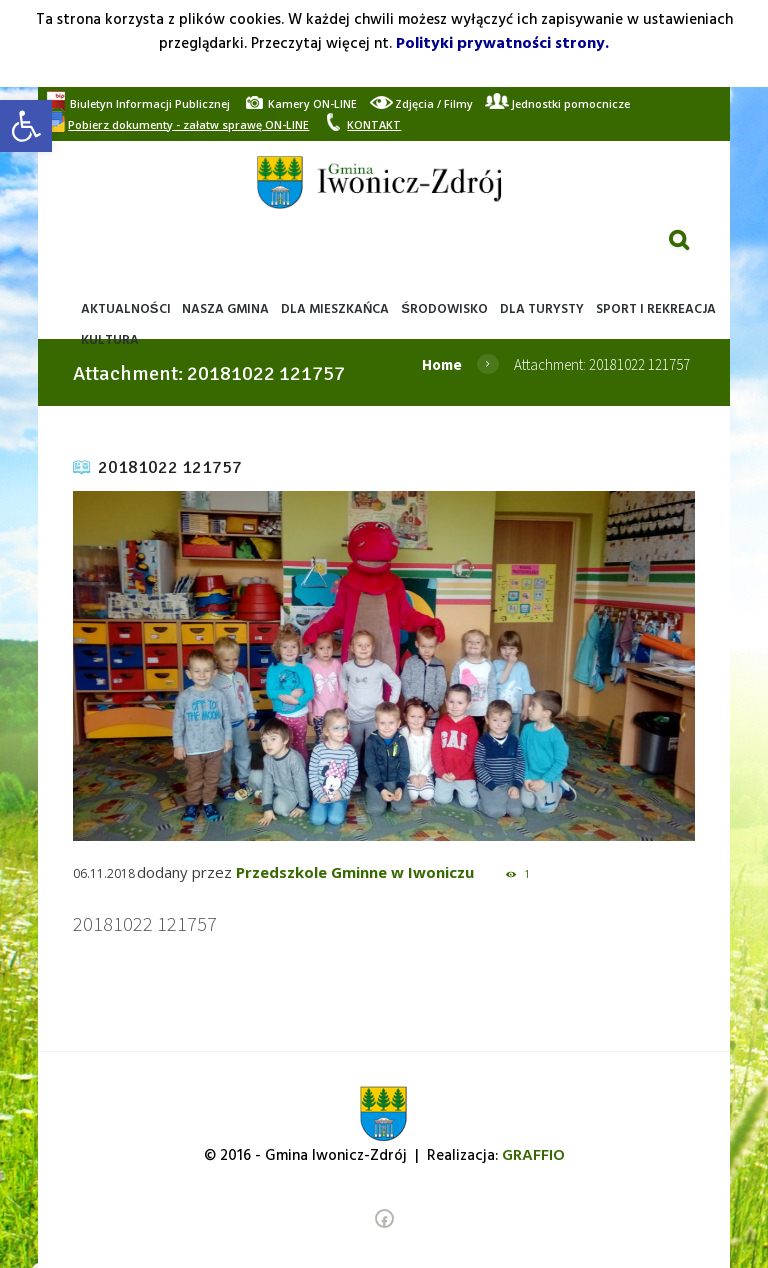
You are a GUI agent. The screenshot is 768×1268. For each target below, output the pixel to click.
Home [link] (442, 364)
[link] (26, 126)
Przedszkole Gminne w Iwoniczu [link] (355, 872)
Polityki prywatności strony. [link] (502, 44)
